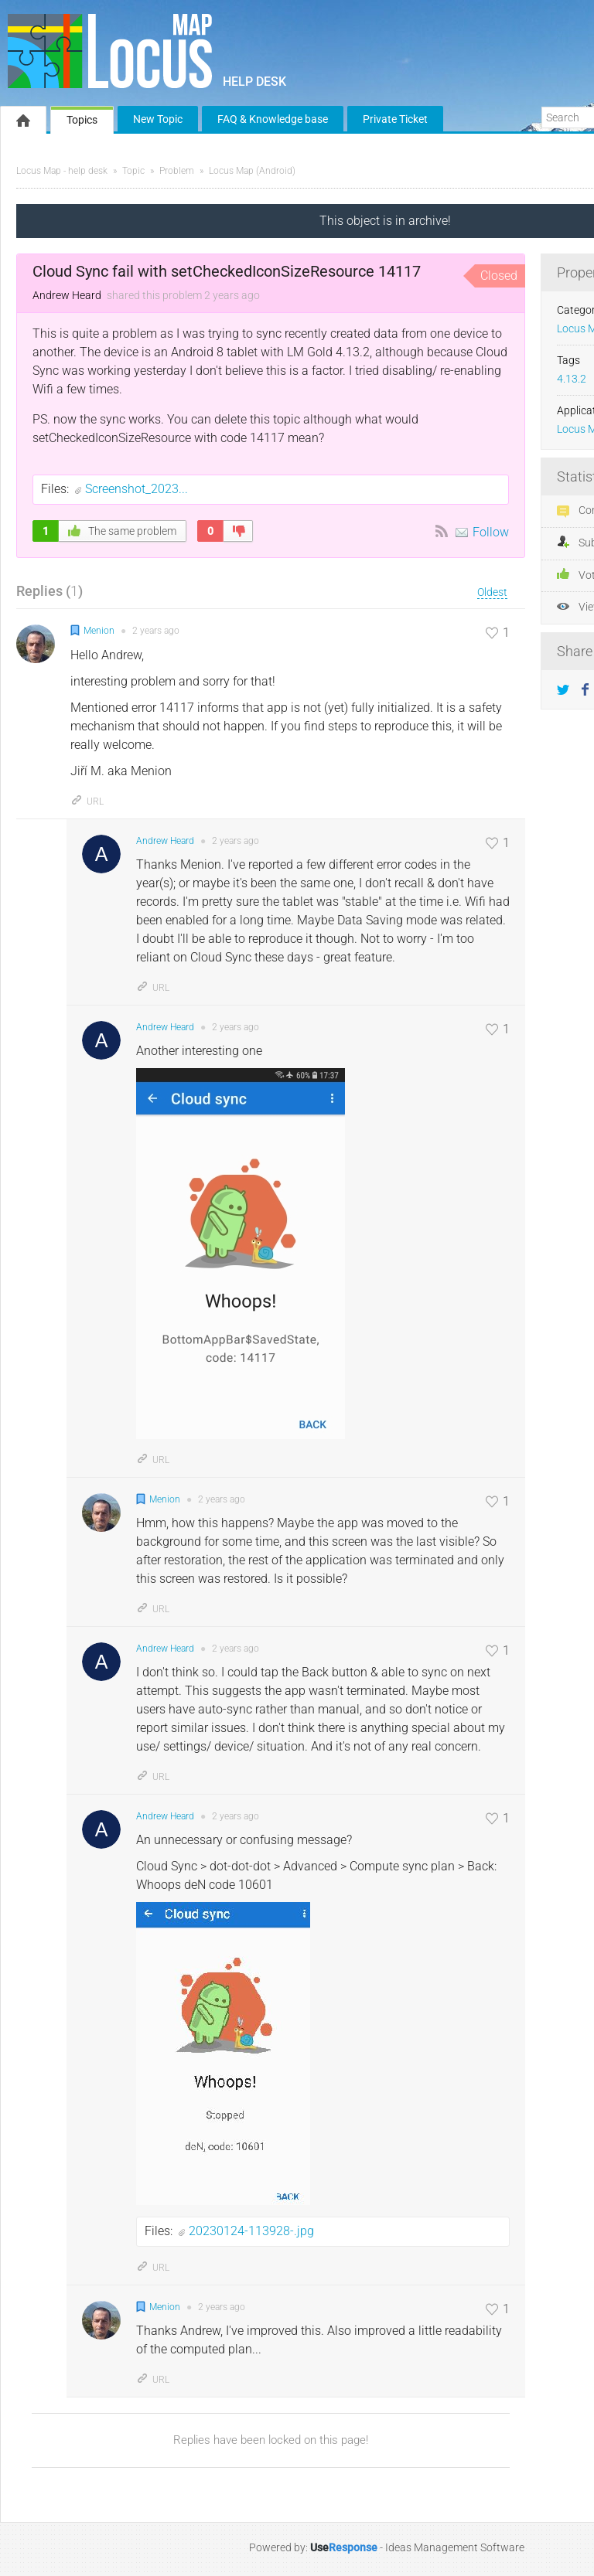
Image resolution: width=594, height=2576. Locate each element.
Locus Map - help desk (62, 170)
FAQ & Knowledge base (272, 119)
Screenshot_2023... (136, 489)
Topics (82, 120)
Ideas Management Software (454, 2547)
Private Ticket (395, 119)
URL (87, 801)
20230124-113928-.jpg (251, 2231)
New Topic (158, 119)
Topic (133, 170)
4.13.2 (571, 379)
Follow (491, 532)
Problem (176, 170)
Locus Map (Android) (252, 170)
